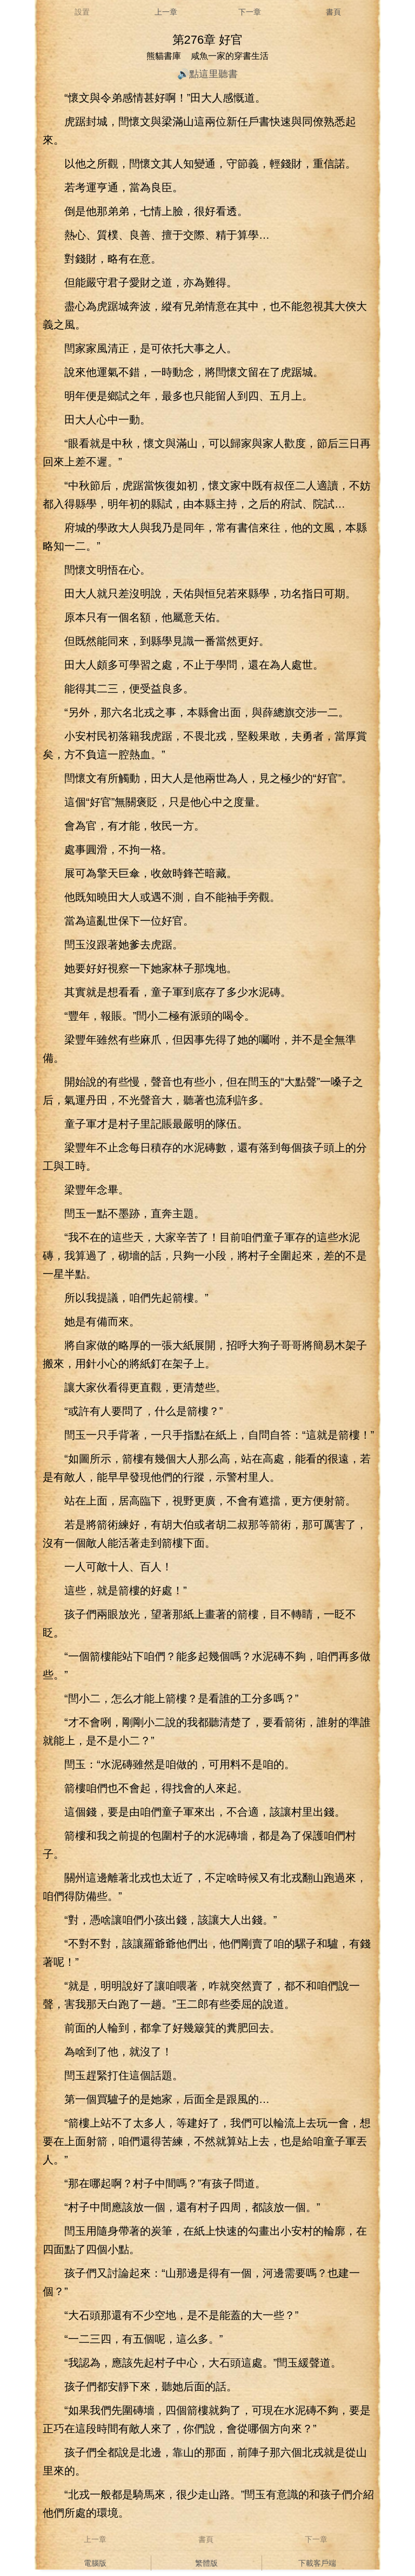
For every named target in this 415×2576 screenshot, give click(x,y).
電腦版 (95, 2563)
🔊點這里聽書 (207, 74)
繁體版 (206, 2563)
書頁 (333, 12)
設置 (82, 12)
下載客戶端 (317, 2563)
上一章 (166, 12)
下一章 (249, 12)
